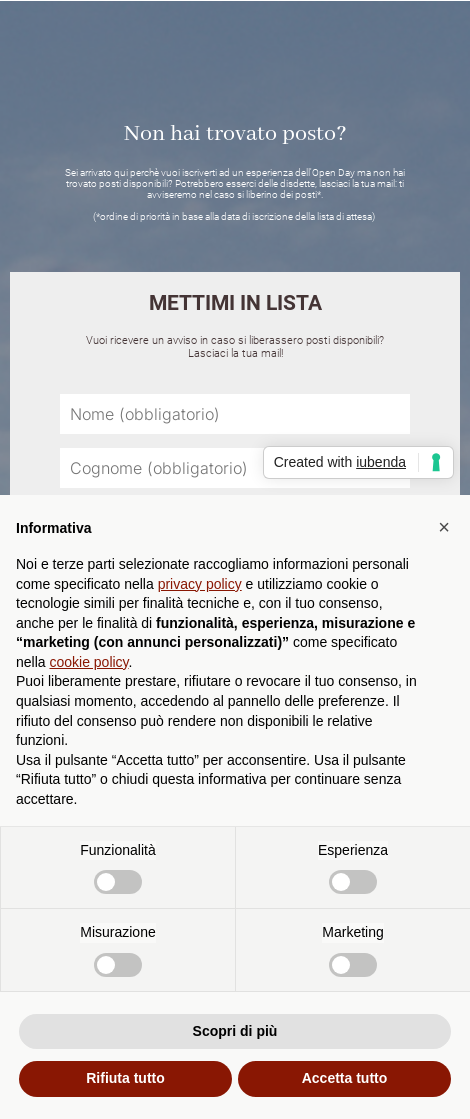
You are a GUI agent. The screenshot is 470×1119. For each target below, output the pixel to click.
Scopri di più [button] (235, 1031)
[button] (444, 527)
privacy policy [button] (200, 584)
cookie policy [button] (88, 662)
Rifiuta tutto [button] (125, 1078)
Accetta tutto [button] (345, 1078)
